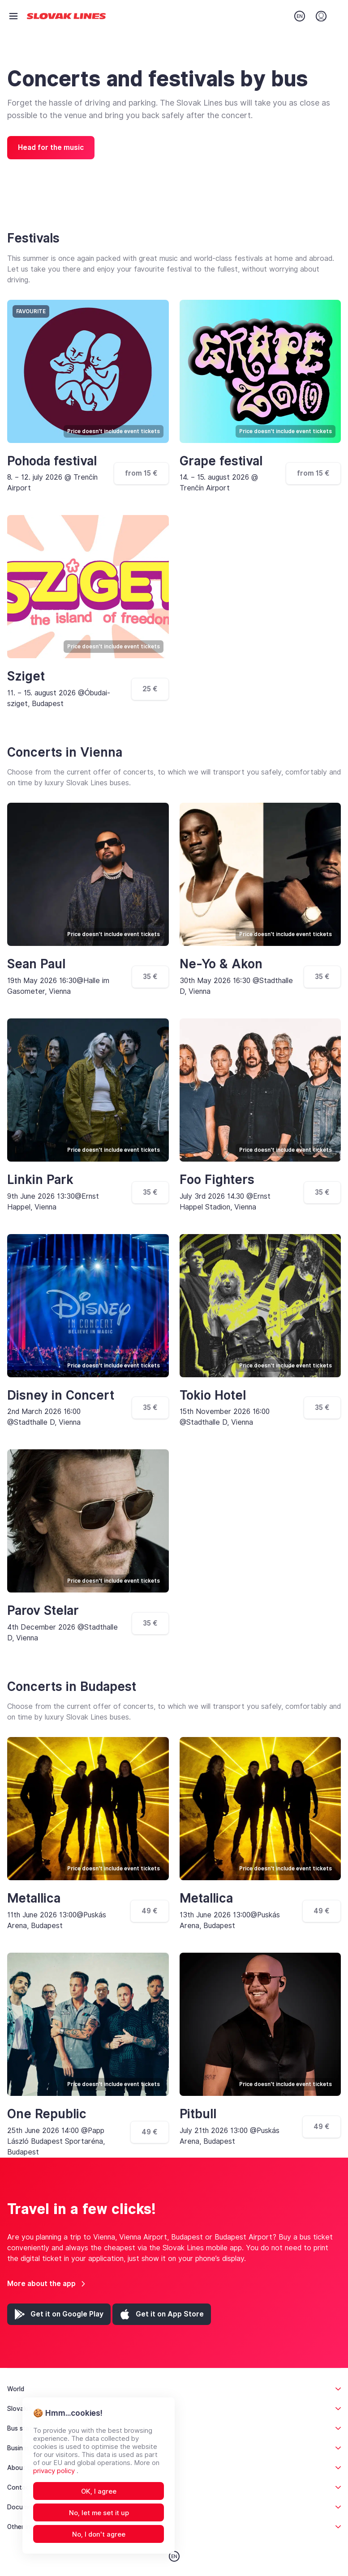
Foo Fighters (217, 1179)
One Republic (46, 2114)
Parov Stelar (43, 1610)
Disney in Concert (60, 1395)
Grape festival (221, 461)
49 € (150, 1911)
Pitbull (198, 2114)
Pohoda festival (52, 461)
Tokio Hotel (213, 1395)
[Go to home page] (66, 16)
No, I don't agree (98, 2534)
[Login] (321, 16)
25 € (150, 689)
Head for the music (51, 147)
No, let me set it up (99, 2513)
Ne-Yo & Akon (221, 964)
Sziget (26, 676)
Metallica (33, 1898)
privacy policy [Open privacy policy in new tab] (55, 2471)
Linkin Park (40, 1179)
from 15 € (141, 473)
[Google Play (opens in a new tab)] (59, 2314)
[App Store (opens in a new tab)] (161, 2314)
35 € (150, 976)
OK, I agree (98, 2491)
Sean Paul (36, 964)
